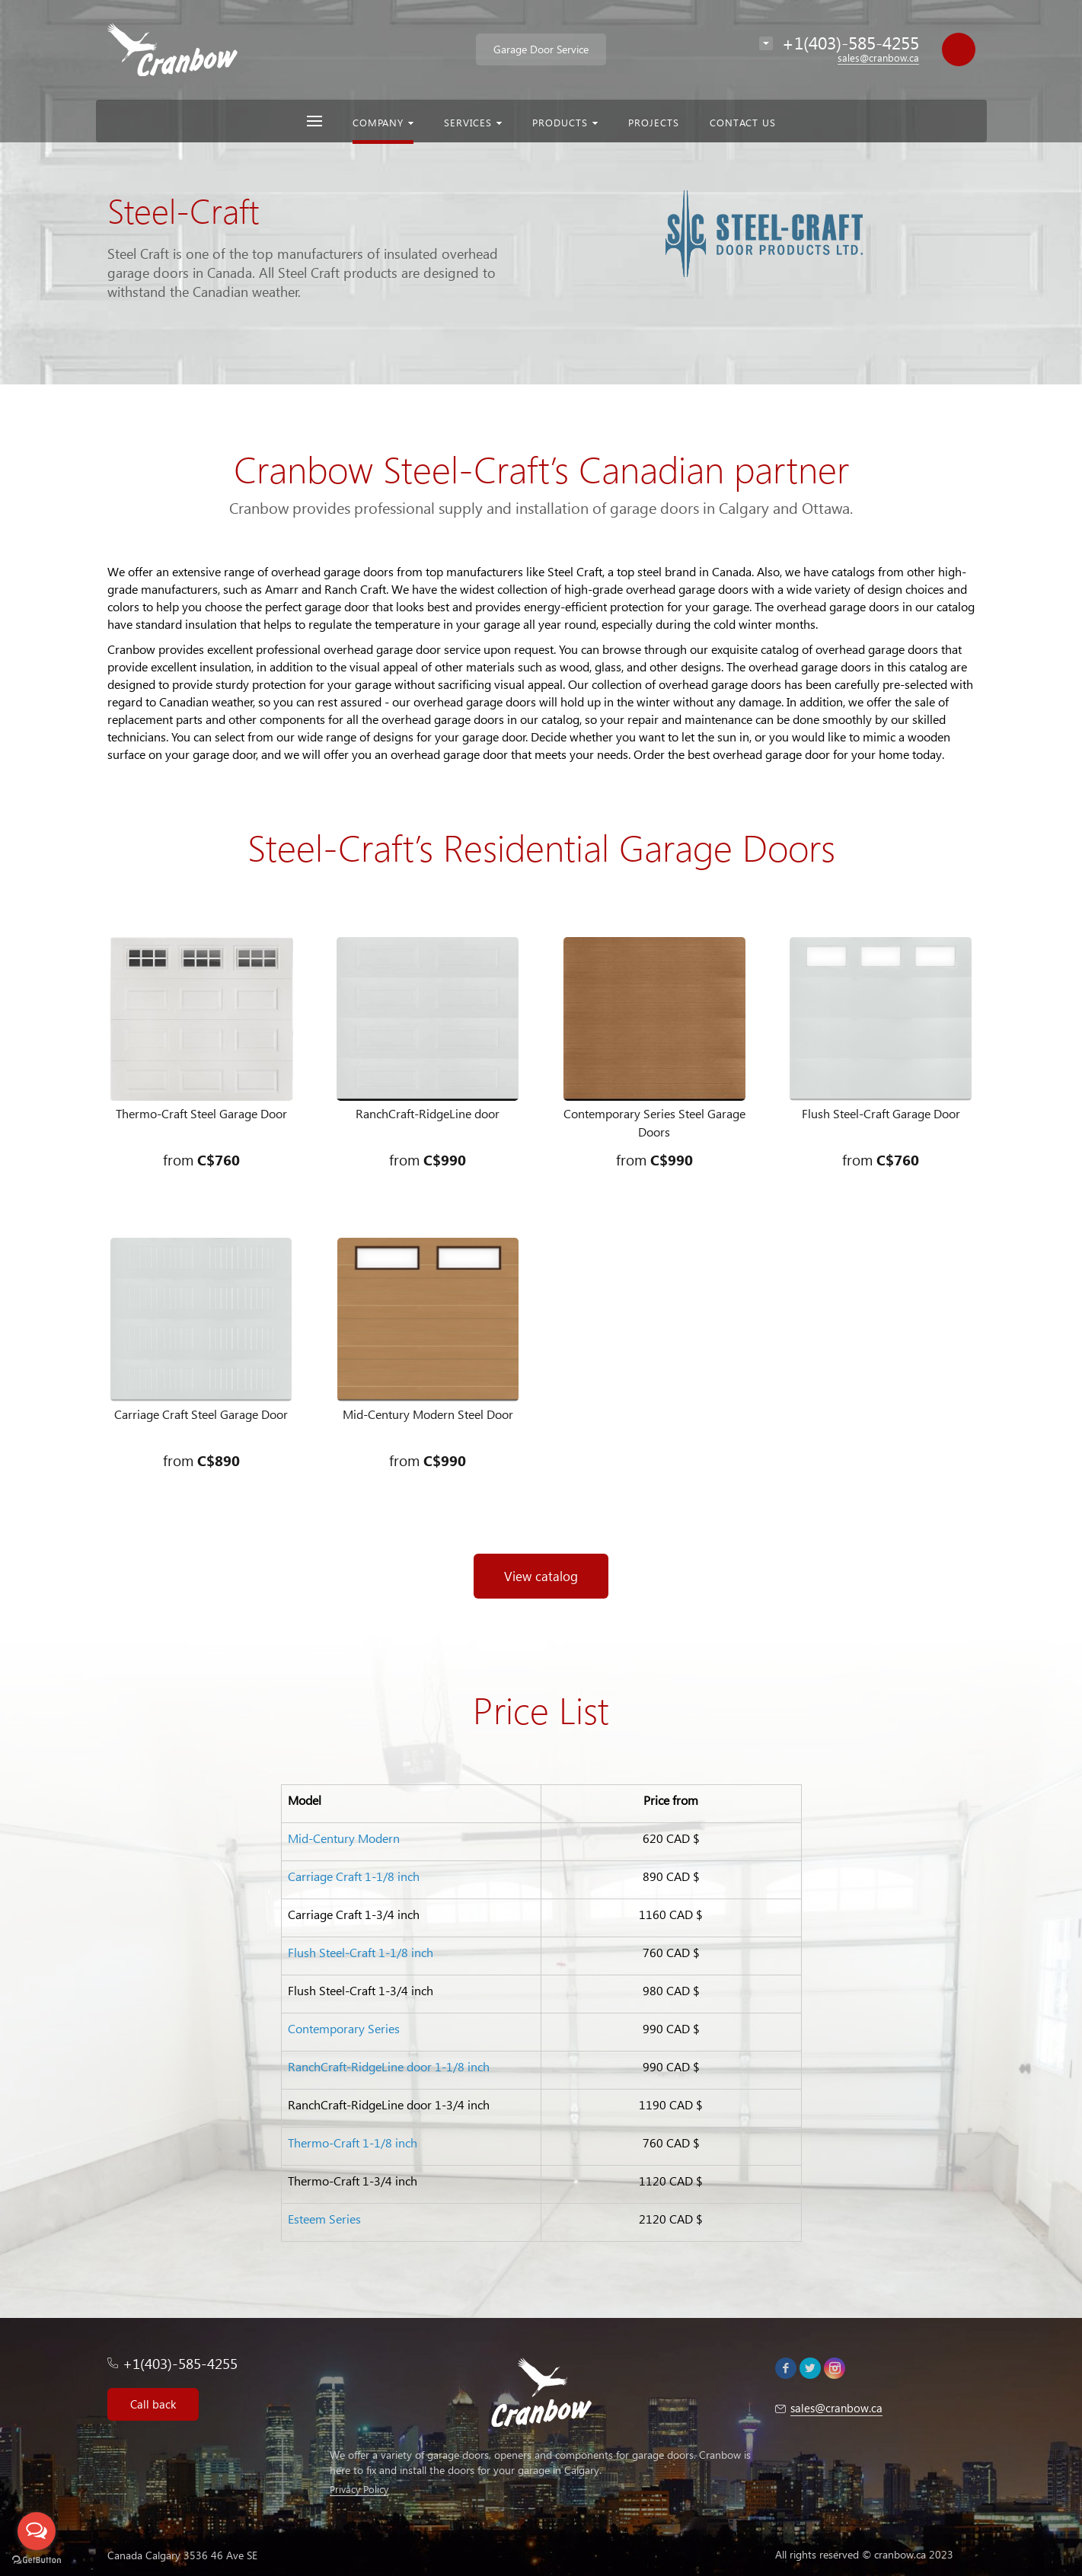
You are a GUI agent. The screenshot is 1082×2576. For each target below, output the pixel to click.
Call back (153, 2404)
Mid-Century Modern (344, 1838)
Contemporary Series (344, 2028)
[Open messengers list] (37, 2531)
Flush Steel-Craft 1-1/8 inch (360, 1952)
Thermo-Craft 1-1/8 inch (352, 2142)
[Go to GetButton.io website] (36, 2560)
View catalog (541, 1576)
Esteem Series (324, 2219)
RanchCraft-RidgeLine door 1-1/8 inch (389, 2066)
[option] (541, 192)
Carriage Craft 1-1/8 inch (354, 1876)
